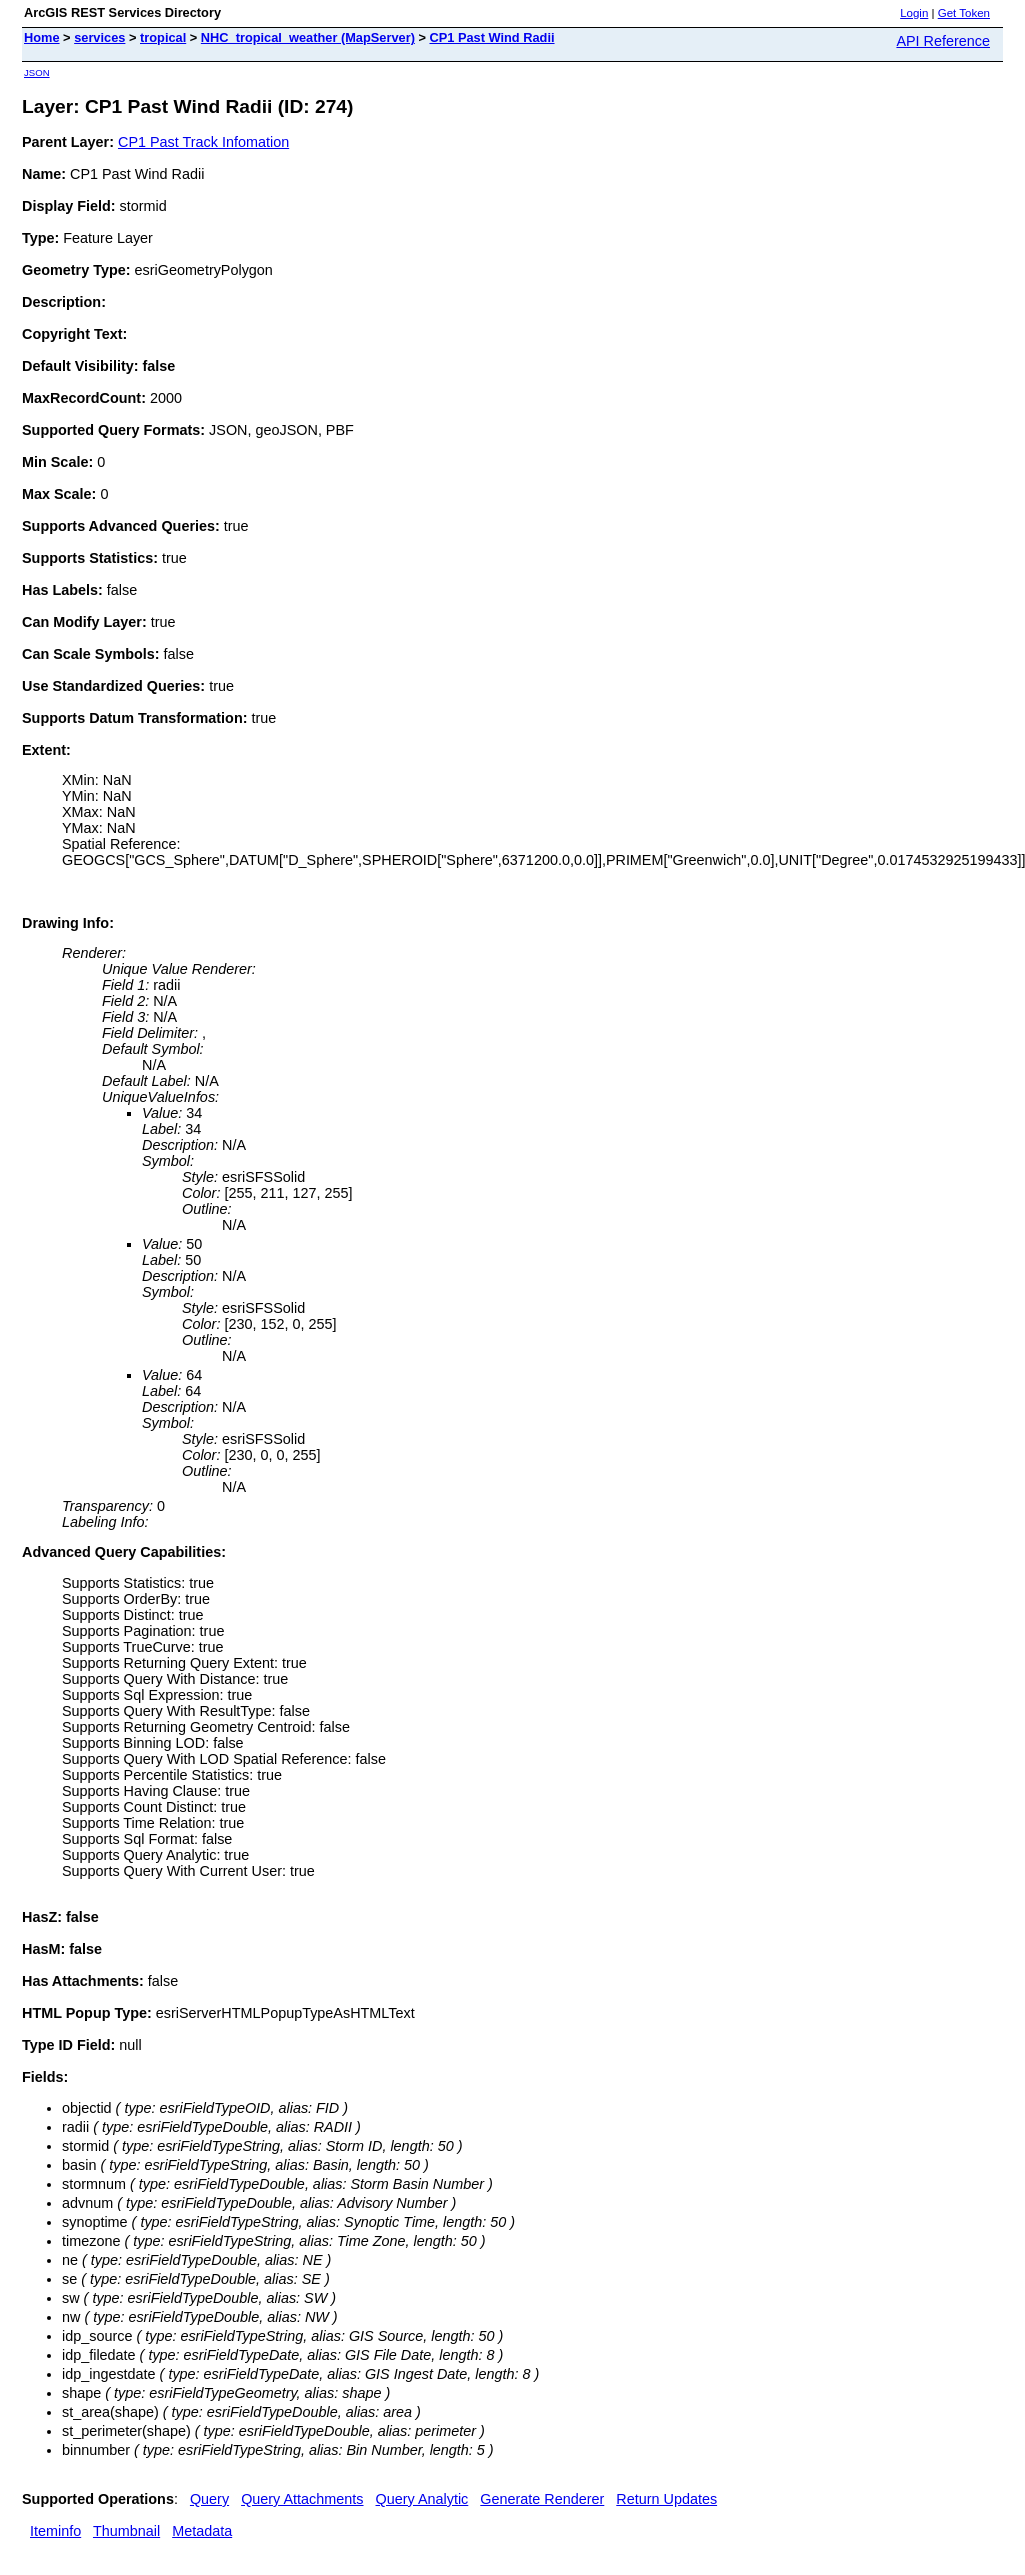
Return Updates (666, 2499)
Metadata (202, 2531)
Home (42, 37)
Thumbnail (126, 2531)
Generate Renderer (542, 2499)
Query (209, 2499)
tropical (163, 37)
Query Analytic (422, 2499)
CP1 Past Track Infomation (203, 142)
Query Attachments (302, 2499)
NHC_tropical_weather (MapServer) (308, 37)
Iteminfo (55, 2531)
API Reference (943, 41)
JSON (37, 72)
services (99, 37)
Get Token (964, 13)
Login (914, 13)
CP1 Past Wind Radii (491, 37)
